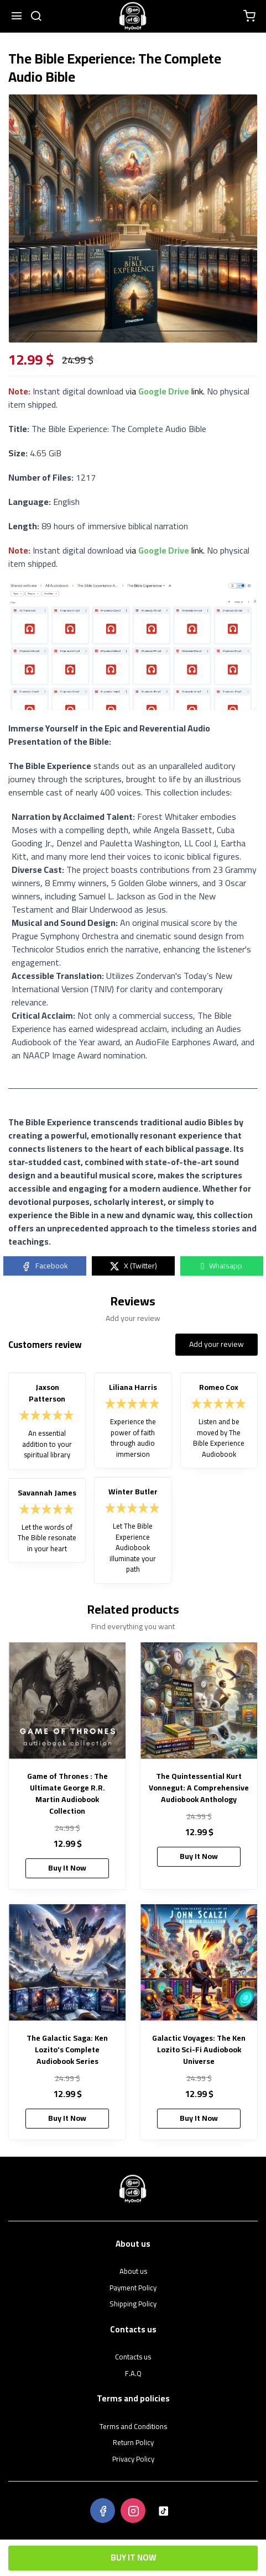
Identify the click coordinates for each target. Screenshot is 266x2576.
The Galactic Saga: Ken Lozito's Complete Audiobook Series (67, 2049)
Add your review (216, 1344)
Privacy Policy (133, 2459)
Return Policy (133, 2442)
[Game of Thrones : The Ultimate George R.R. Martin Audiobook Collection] (67, 1700)
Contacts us (133, 2357)
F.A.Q (133, 2373)
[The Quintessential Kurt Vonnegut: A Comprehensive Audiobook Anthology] (198, 1700)
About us (133, 2271)
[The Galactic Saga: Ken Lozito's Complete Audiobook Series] (67, 1962)
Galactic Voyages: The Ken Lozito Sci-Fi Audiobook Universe (199, 2049)
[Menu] (16, 16)
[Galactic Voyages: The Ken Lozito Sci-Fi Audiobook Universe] (198, 1962)
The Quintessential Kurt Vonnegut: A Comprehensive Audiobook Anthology (199, 1788)
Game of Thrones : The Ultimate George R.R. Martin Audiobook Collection (67, 1794)
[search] (36, 16)
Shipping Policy (133, 2304)
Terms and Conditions (133, 2426)
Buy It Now (133, 2557)
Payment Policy (133, 2288)
